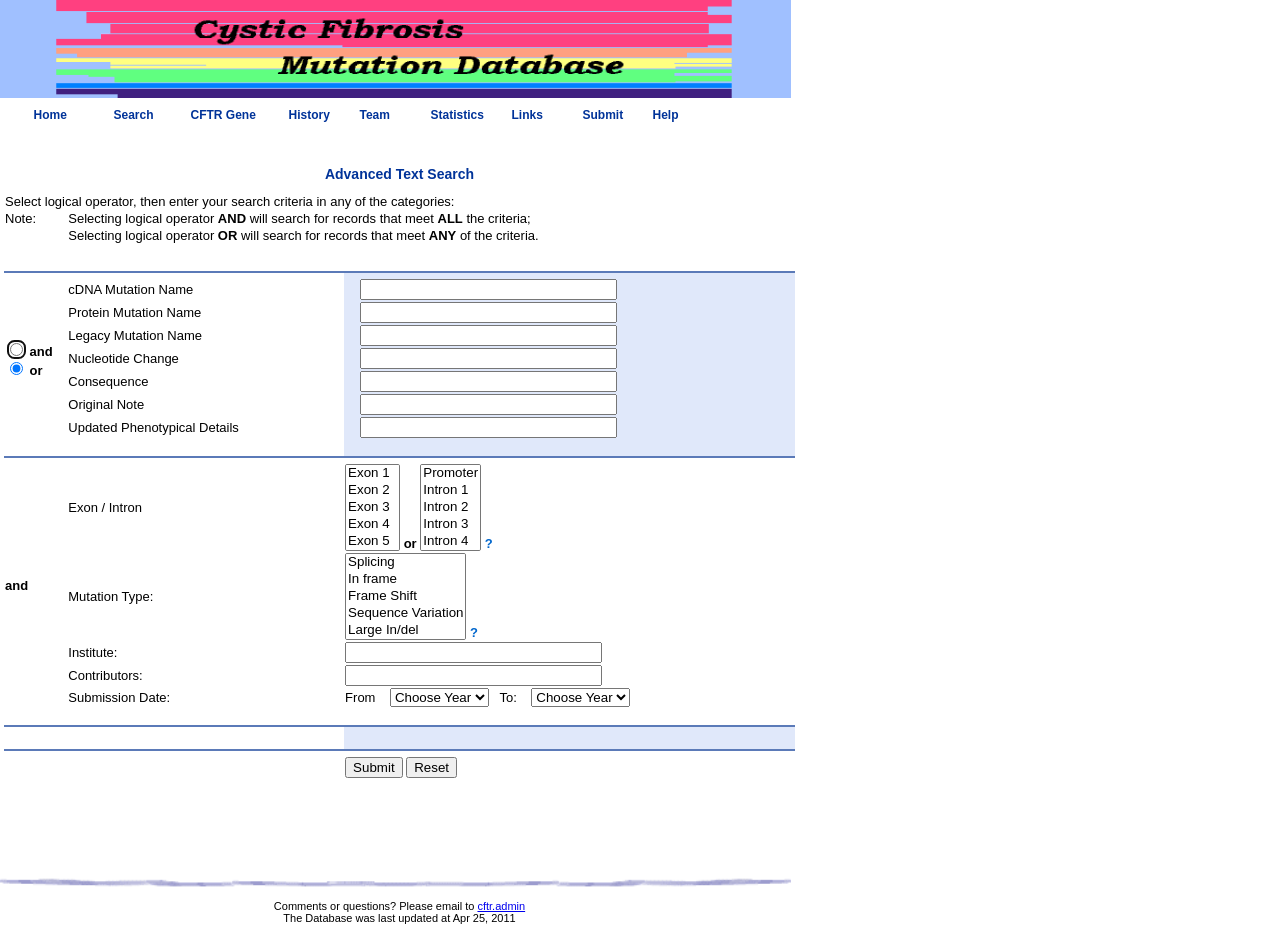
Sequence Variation (405, 613)
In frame (405, 579)
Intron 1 (450, 490)
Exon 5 (372, 541)
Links (527, 115)
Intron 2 (450, 507)
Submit (603, 115)
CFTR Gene (223, 115)
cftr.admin (501, 906)
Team (375, 115)
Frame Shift (405, 596)
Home (50, 115)
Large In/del (405, 630)
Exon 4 (372, 524)
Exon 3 (372, 507)
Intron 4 (450, 541)
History (309, 115)
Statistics (457, 115)
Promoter (450, 473)
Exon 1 (372, 473)
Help (666, 115)
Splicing (405, 562)
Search (134, 115)
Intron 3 (450, 524)
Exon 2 (372, 490)
